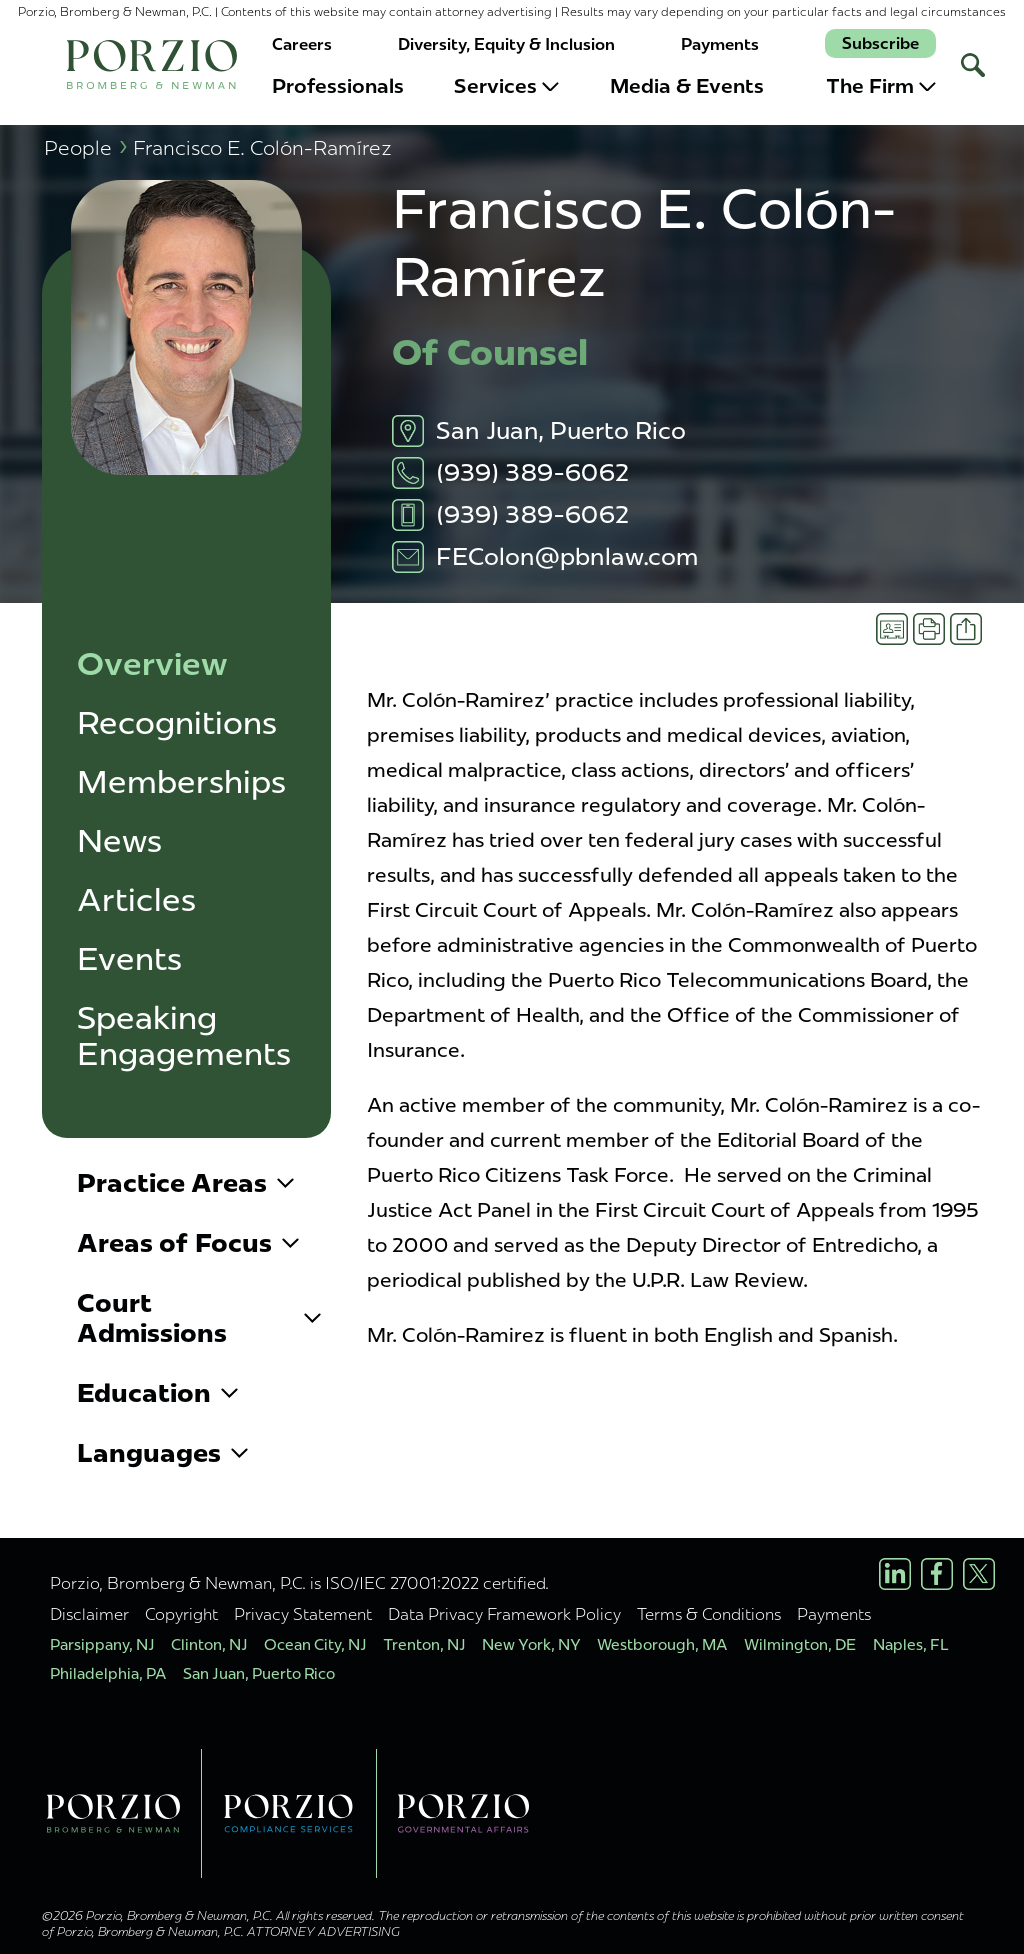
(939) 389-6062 (532, 472)
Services (506, 86)
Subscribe (880, 43)
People (86, 147)
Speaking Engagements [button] (184, 1036)
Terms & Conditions (709, 1614)
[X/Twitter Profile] (979, 1574)
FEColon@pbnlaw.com (567, 556)
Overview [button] (152, 664)
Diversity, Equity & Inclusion (506, 44)
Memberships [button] (181, 782)
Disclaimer (89, 1614)
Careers (302, 44)
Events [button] (129, 959)
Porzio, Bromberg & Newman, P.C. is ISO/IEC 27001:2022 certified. (299, 1583)
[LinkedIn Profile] (895, 1574)
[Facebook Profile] (937, 1574)
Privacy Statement (303, 1614)
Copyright (181, 1614)
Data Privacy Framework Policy (504, 1614)
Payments (720, 44)
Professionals (338, 86)
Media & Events (687, 86)
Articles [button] (136, 900)
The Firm (881, 86)
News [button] (119, 841)
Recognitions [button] (177, 723)
